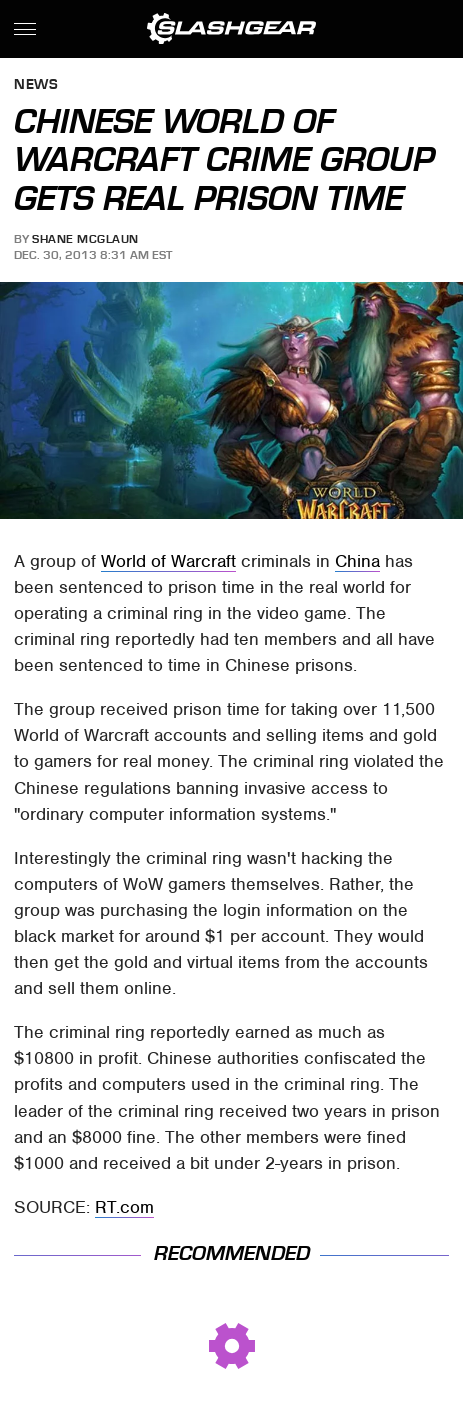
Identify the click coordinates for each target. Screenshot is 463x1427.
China (357, 561)
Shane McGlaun (85, 239)
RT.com (124, 1207)
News (36, 85)
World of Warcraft (168, 561)
